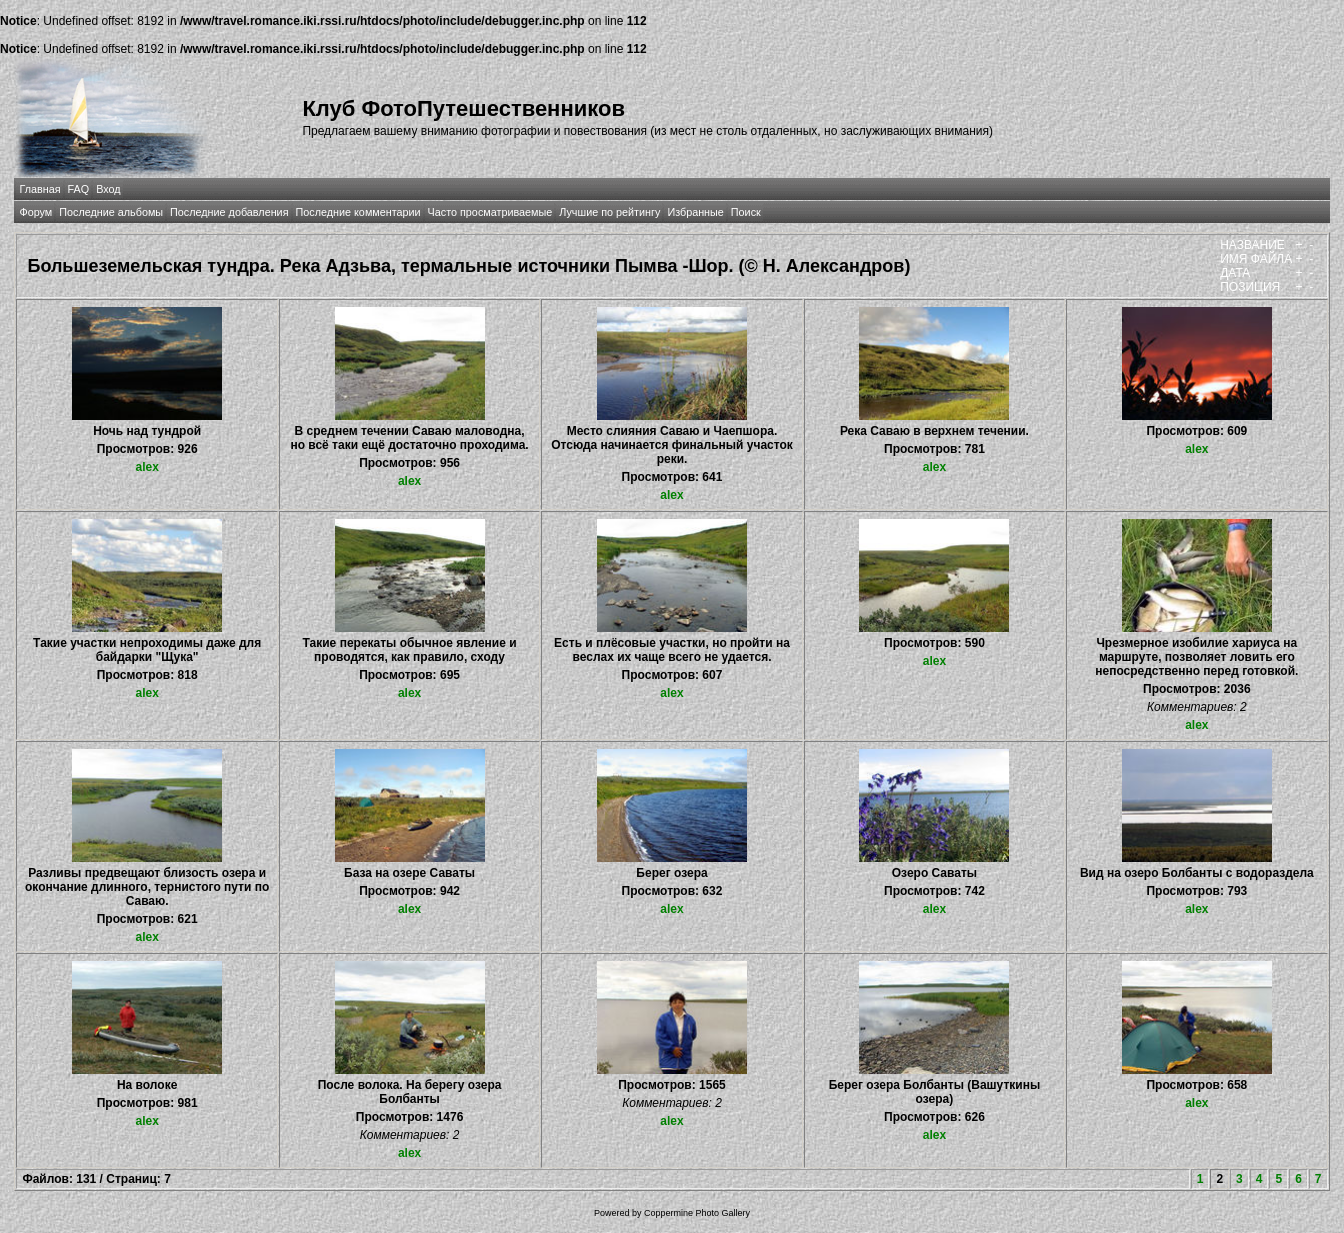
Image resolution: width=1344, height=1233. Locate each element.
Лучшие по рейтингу (609, 212)
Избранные (695, 212)
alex (146, 467)
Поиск (746, 212)
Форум (35, 212)
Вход (108, 189)
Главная (39, 189)
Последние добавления (229, 212)
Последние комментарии (358, 212)
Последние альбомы (111, 212)
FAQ (79, 189)
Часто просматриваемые (490, 212)
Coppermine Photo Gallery (697, 1213)
